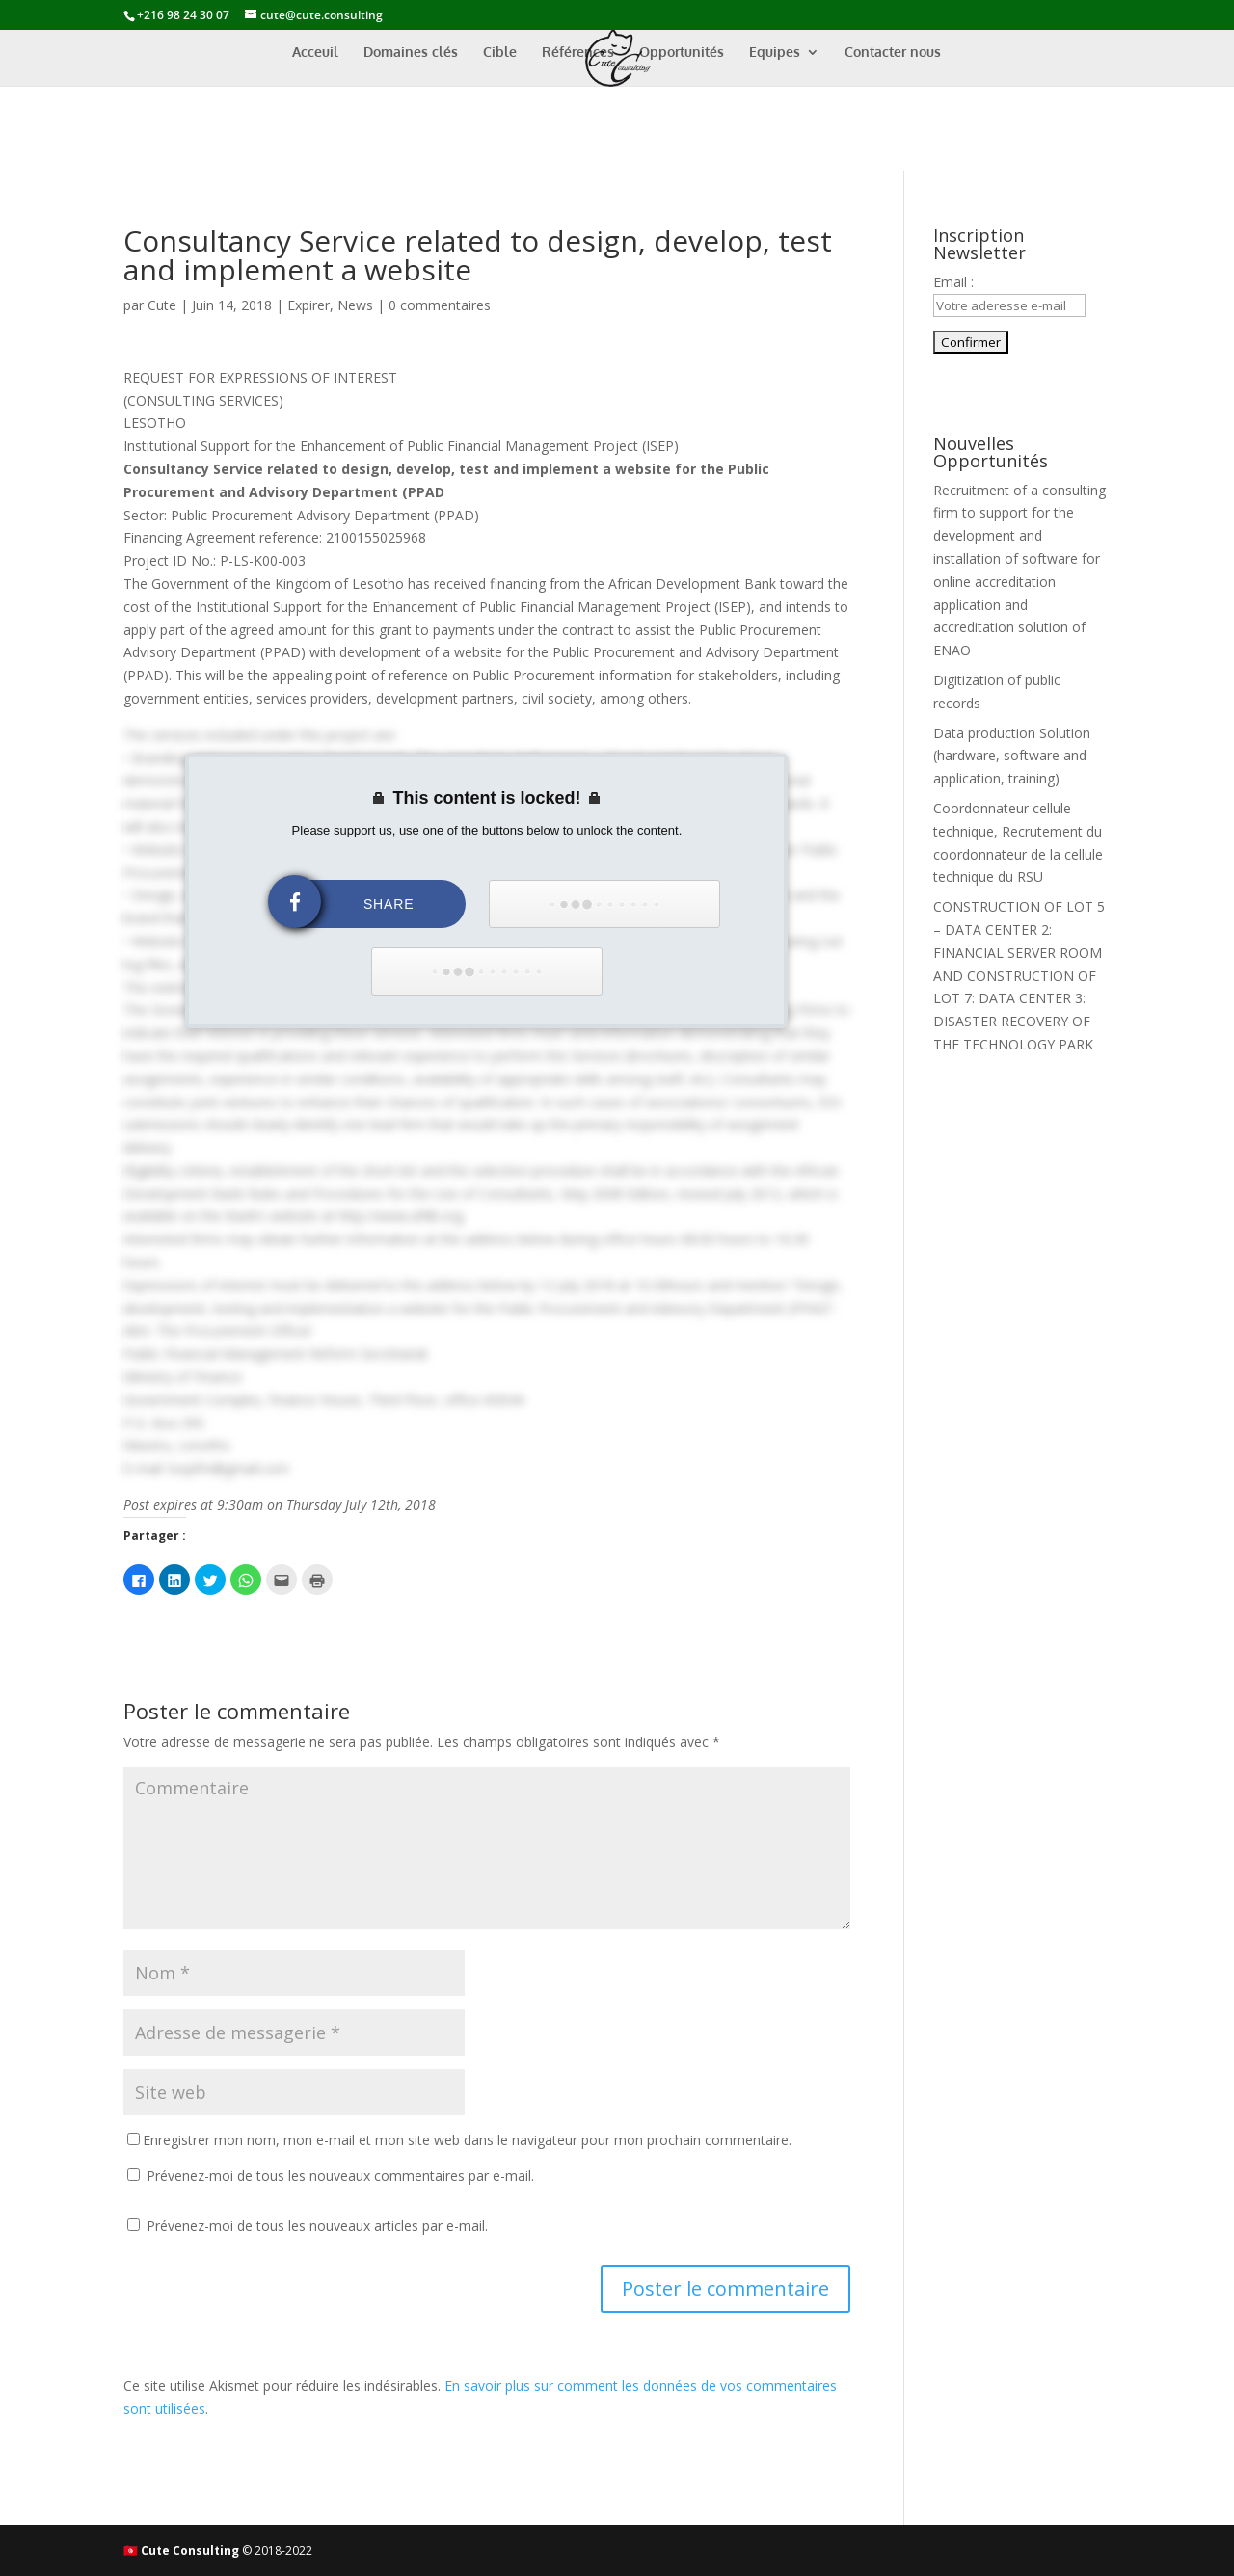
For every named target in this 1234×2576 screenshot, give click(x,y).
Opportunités (681, 52)
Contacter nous (893, 52)
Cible (500, 52)
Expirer (308, 305)
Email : (953, 282)
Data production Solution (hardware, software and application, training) (1011, 756)
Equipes (774, 52)
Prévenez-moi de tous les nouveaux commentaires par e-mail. (340, 2175)
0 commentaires (440, 305)
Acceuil (315, 52)
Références (578, 52)
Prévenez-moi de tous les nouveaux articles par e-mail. (317, 2226)
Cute (162, 305)
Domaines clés (410, 52)
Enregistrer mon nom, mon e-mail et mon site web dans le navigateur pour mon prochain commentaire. (467, 2140)
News (355, 305)
